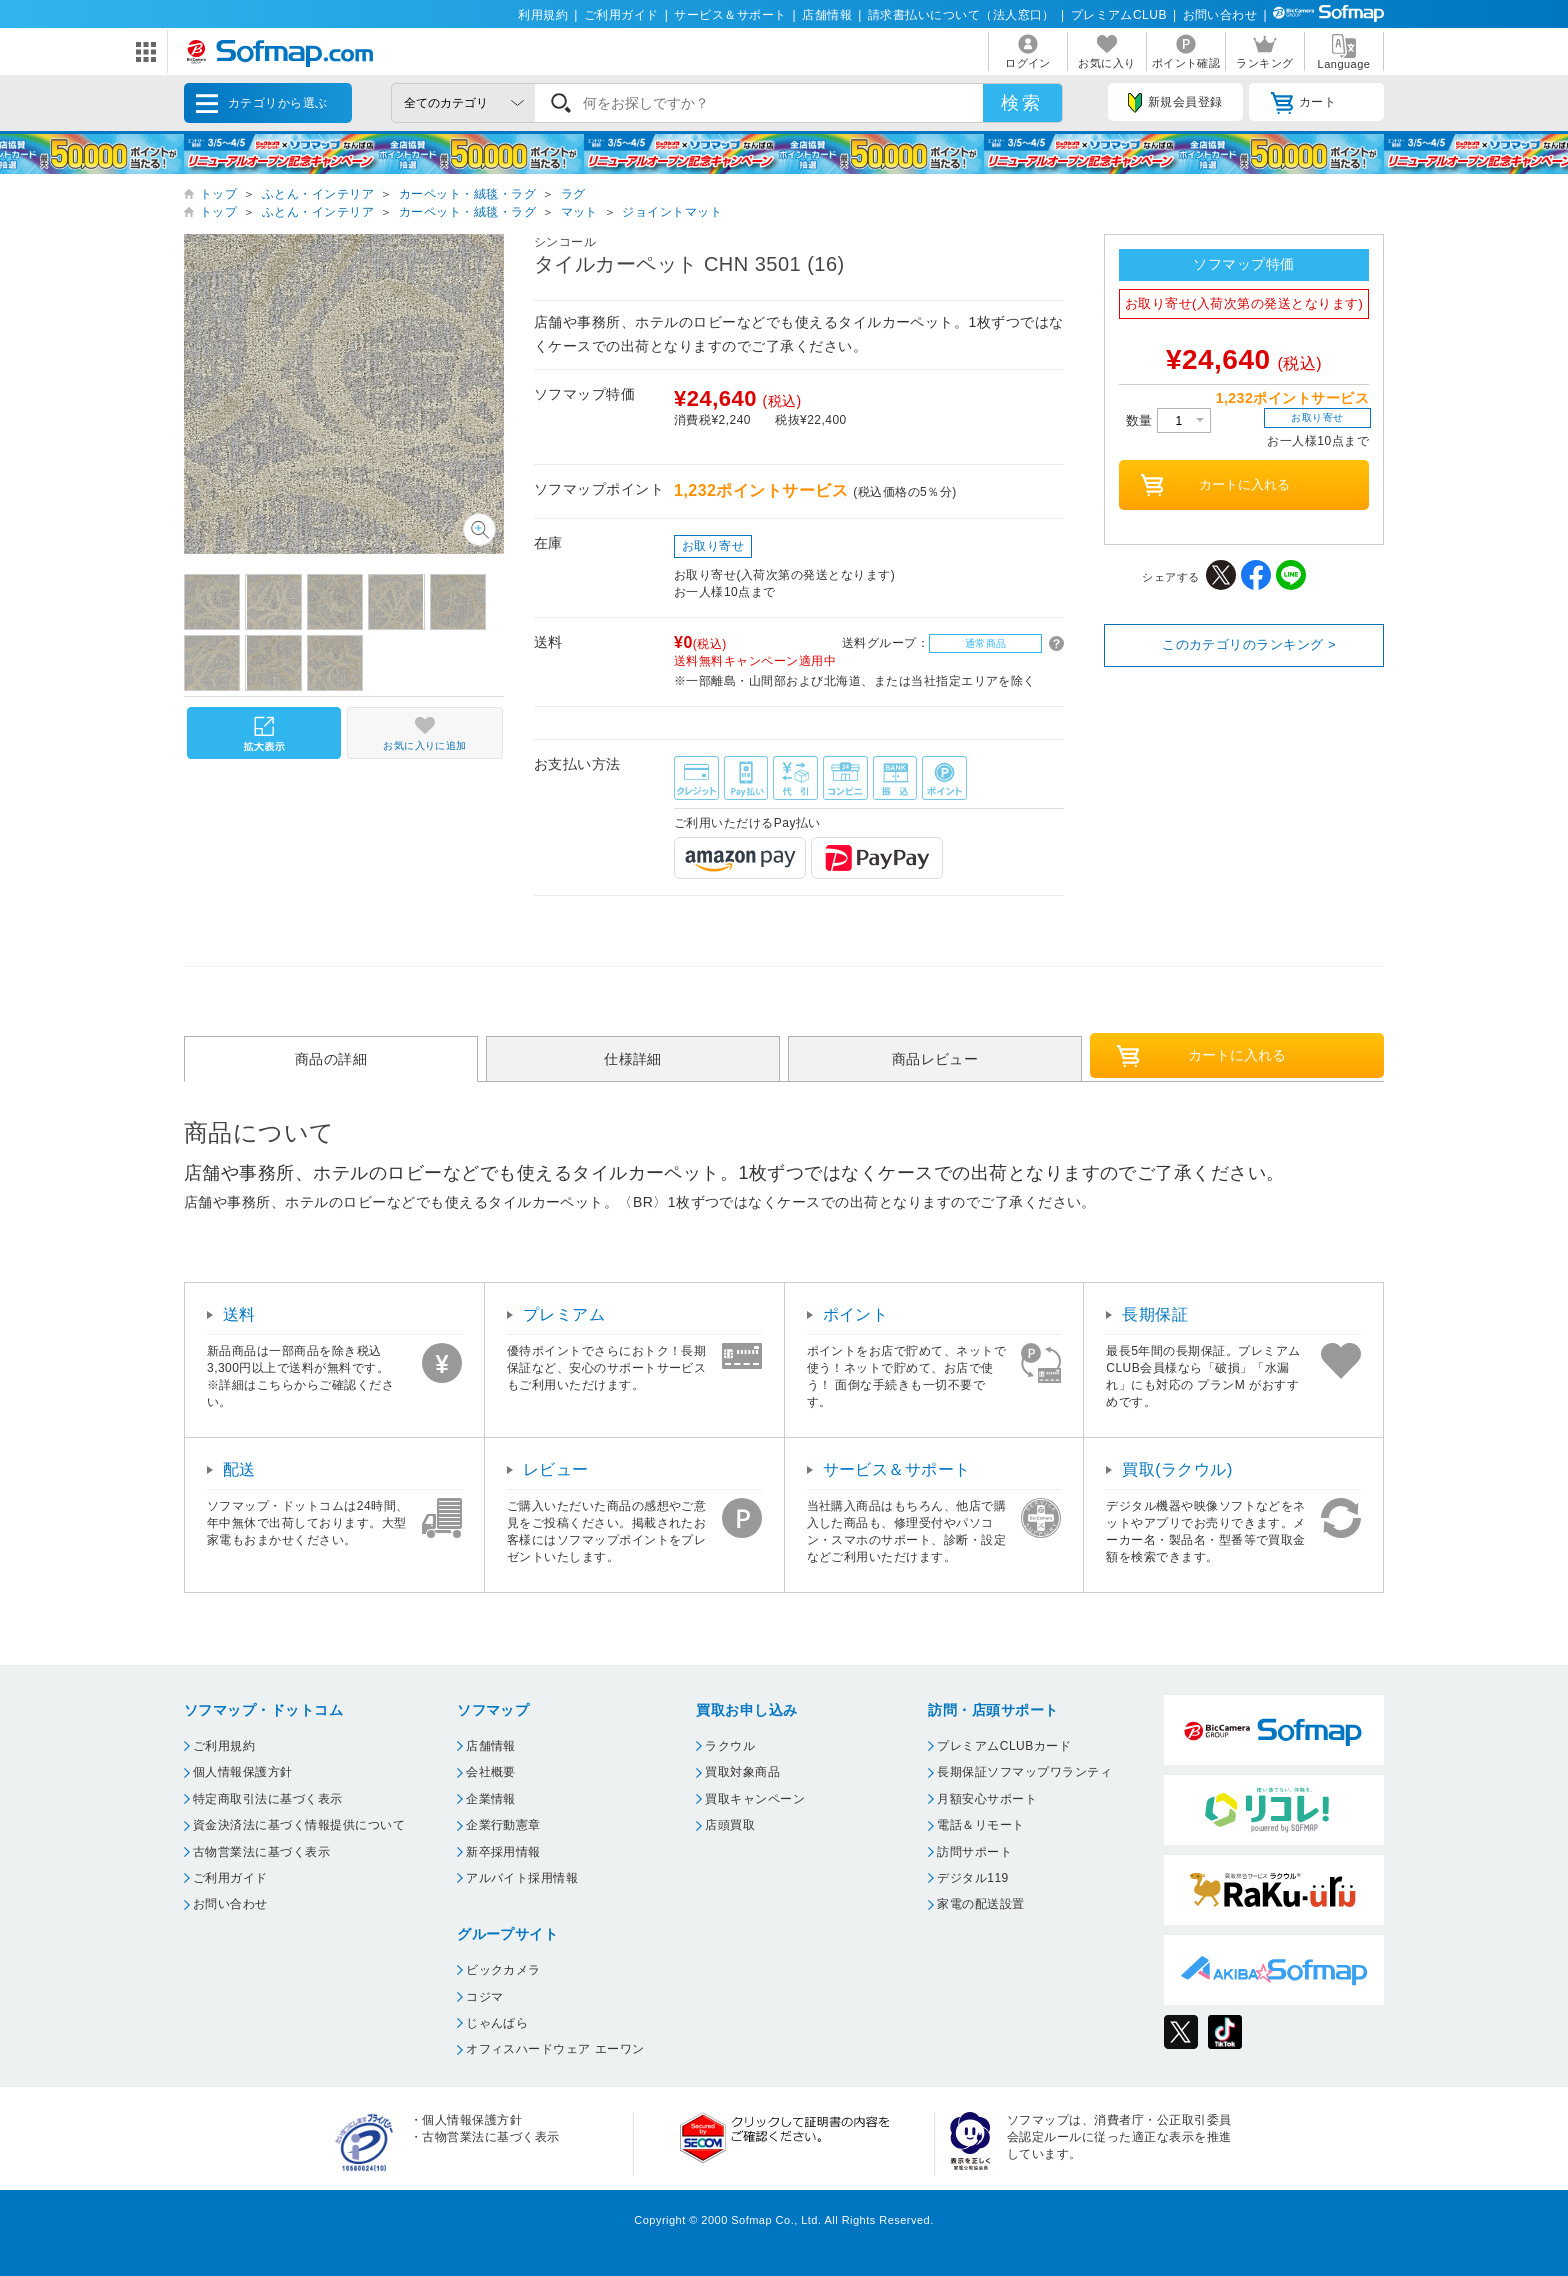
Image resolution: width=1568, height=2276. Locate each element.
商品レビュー (935, 1059)
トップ (218, 194)
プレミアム (564, 1314)
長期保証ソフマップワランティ (1024, 1772)
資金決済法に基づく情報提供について (299, 1825)
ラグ (573, 194)
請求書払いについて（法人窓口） (961, 15)
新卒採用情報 (503, 1852)
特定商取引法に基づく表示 (268, 1799)
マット (579, 212)
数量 (1168, 420)
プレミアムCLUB (1119, 15)
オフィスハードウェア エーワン (555, 2049)
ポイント (856, 1314)
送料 (239, 1314)
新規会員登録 (1175, 103)
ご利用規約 (224, 1746)
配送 (239, 1469)
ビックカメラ (503, 1970)
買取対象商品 (742, 1772)
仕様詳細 (633, 1059)
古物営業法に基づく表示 (261, 1852)
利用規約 (543, 15)
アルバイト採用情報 (522, 1878)
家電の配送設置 (980, 1904)
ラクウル (730, 1746)
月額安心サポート (987, 1799)
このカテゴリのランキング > (1249, 644)
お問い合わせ (1220, 15)
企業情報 (491, 1799)
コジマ (484, 1997)
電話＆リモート (980, 1825)
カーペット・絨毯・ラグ (467, 194)
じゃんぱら (497, 2023)
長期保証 (1155, 1314)
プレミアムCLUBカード (1004, 1746)
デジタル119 (972, 1878)
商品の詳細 (331, 1059)
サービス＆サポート (730, 15)
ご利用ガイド (621, 15)
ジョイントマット (672, 212)
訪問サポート (974, 1852)
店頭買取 (730, 1825)
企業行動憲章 (503, 1825)
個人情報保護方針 (243, 1772)
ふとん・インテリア (318, 194)
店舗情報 (827, 15)
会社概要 (491, 1772)
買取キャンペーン (755, 1799)
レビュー (556, 1469)
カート (1303, 103)
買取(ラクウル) (1177, 1469)
